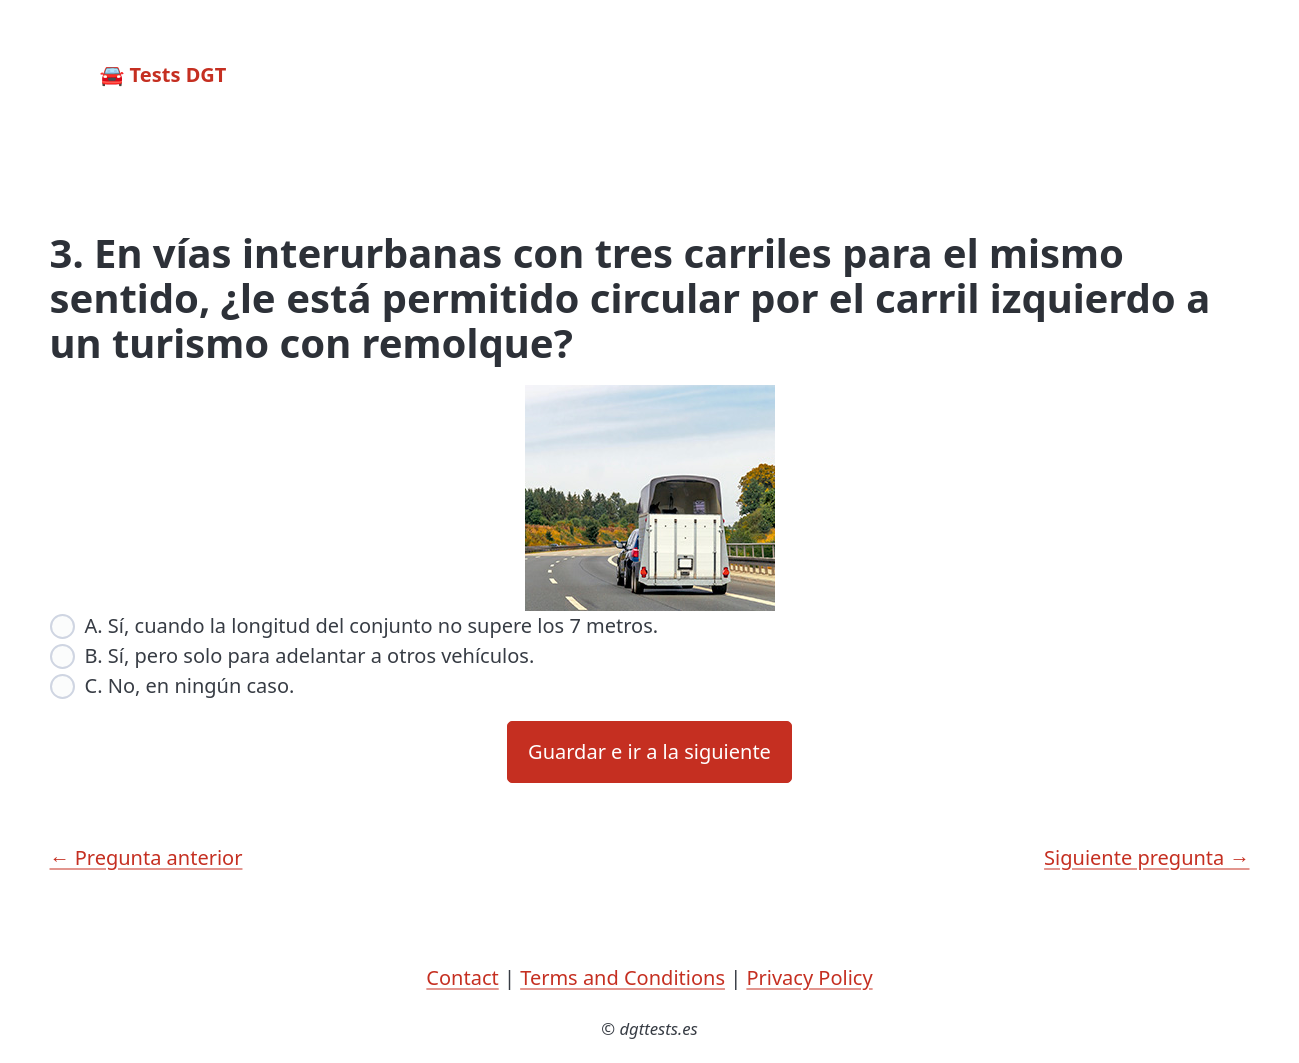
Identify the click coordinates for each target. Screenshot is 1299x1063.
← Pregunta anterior (146, 857)
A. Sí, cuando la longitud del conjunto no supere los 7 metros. (372, 625)
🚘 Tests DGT (163, 74)
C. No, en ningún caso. (190, 685)
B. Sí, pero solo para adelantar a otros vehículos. (310, 655)
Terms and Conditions (622, 977)
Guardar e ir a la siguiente (649, 751)
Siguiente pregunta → (1146, 857)
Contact (462, 977)
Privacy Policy (809, 977)
